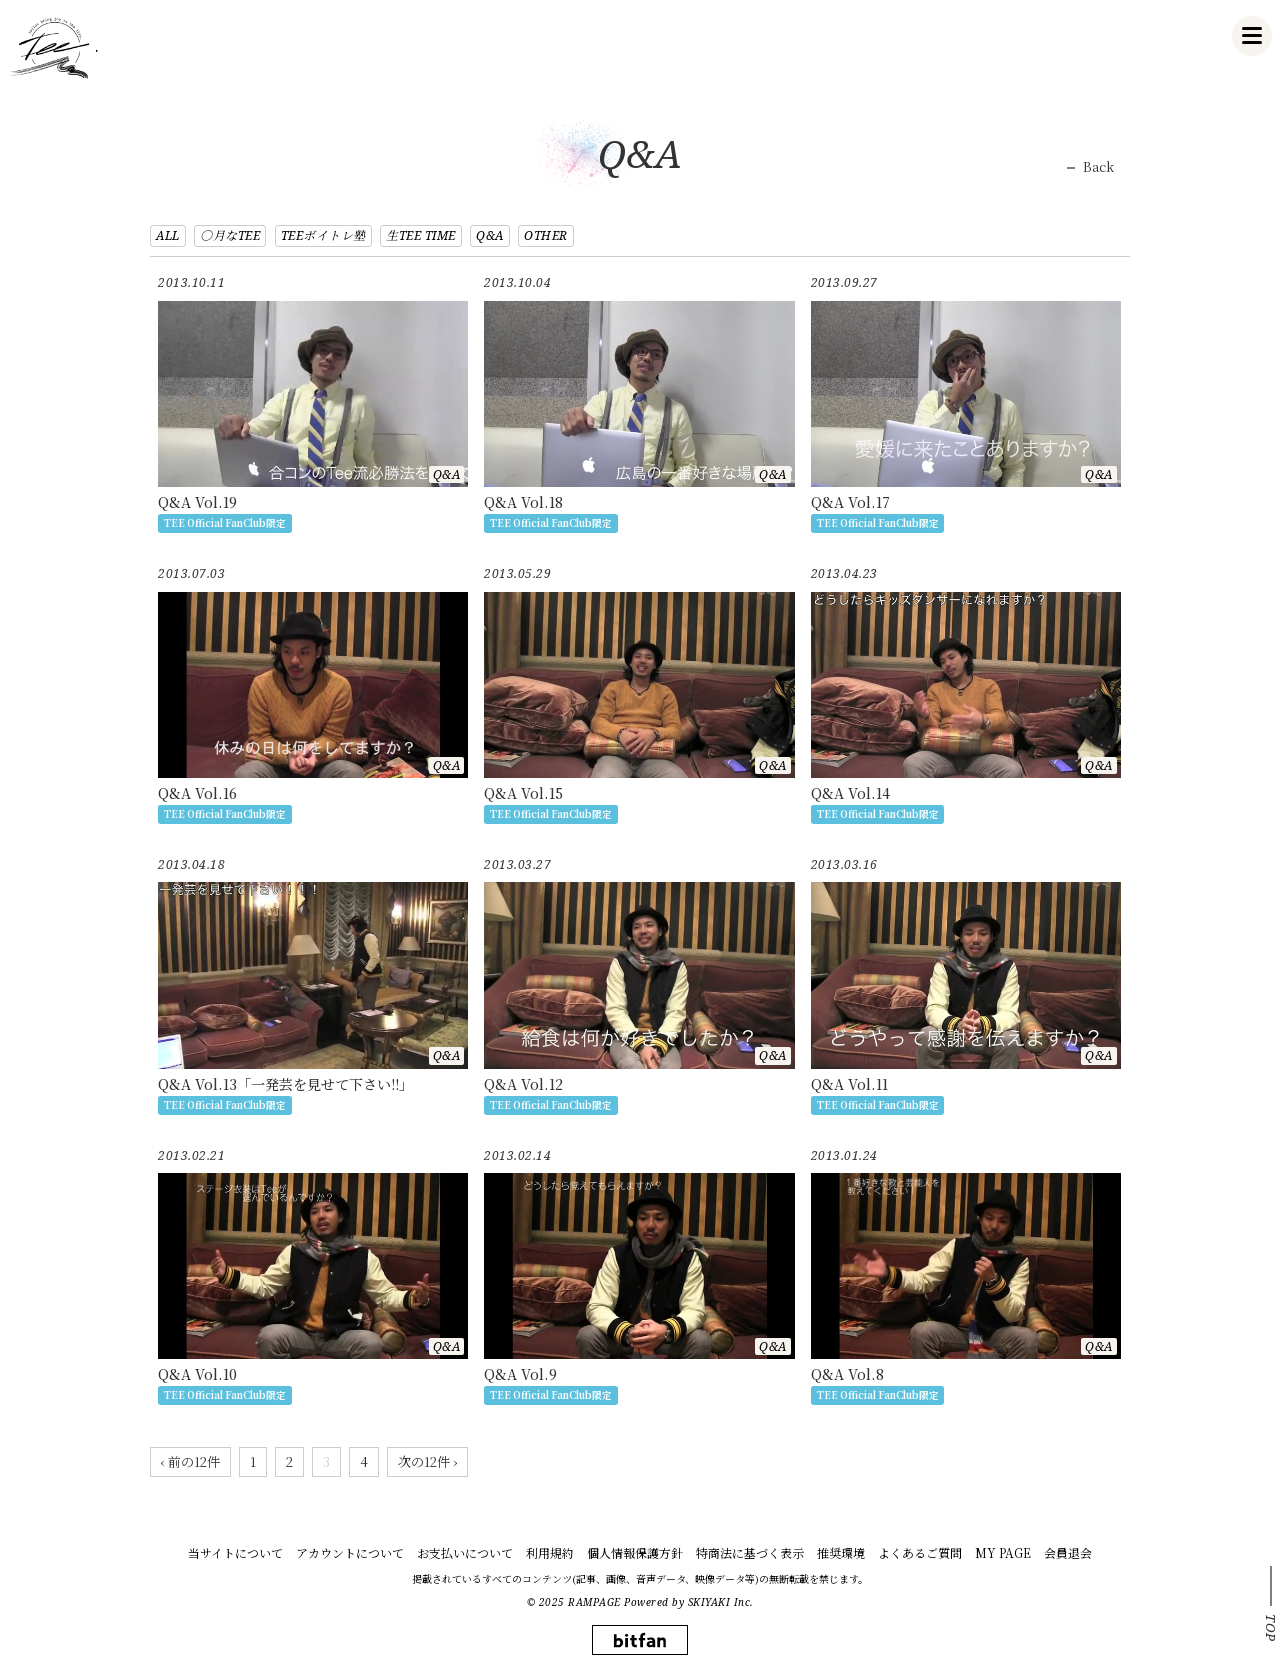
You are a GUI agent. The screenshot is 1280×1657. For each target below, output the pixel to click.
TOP (1271, 1628)
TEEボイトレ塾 (323, 235)
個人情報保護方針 (635, 1552)
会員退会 (1068, 1552)
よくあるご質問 (920, 1552)
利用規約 (550, 1552)
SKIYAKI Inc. (721, 1602)
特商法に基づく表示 (750, 1552)
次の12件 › (427, 1461)
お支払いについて (465, 1552)
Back (1098, 167)
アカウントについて (350, 1552)
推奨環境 (841, 1552)
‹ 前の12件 (190, 1461)
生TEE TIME (421, 235)
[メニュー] (1252, 36)
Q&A (490, 235)
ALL (168, 235)
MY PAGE (1003, 1552)
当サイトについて (235, 1552)
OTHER (546, 235)
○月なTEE (230, 235)
